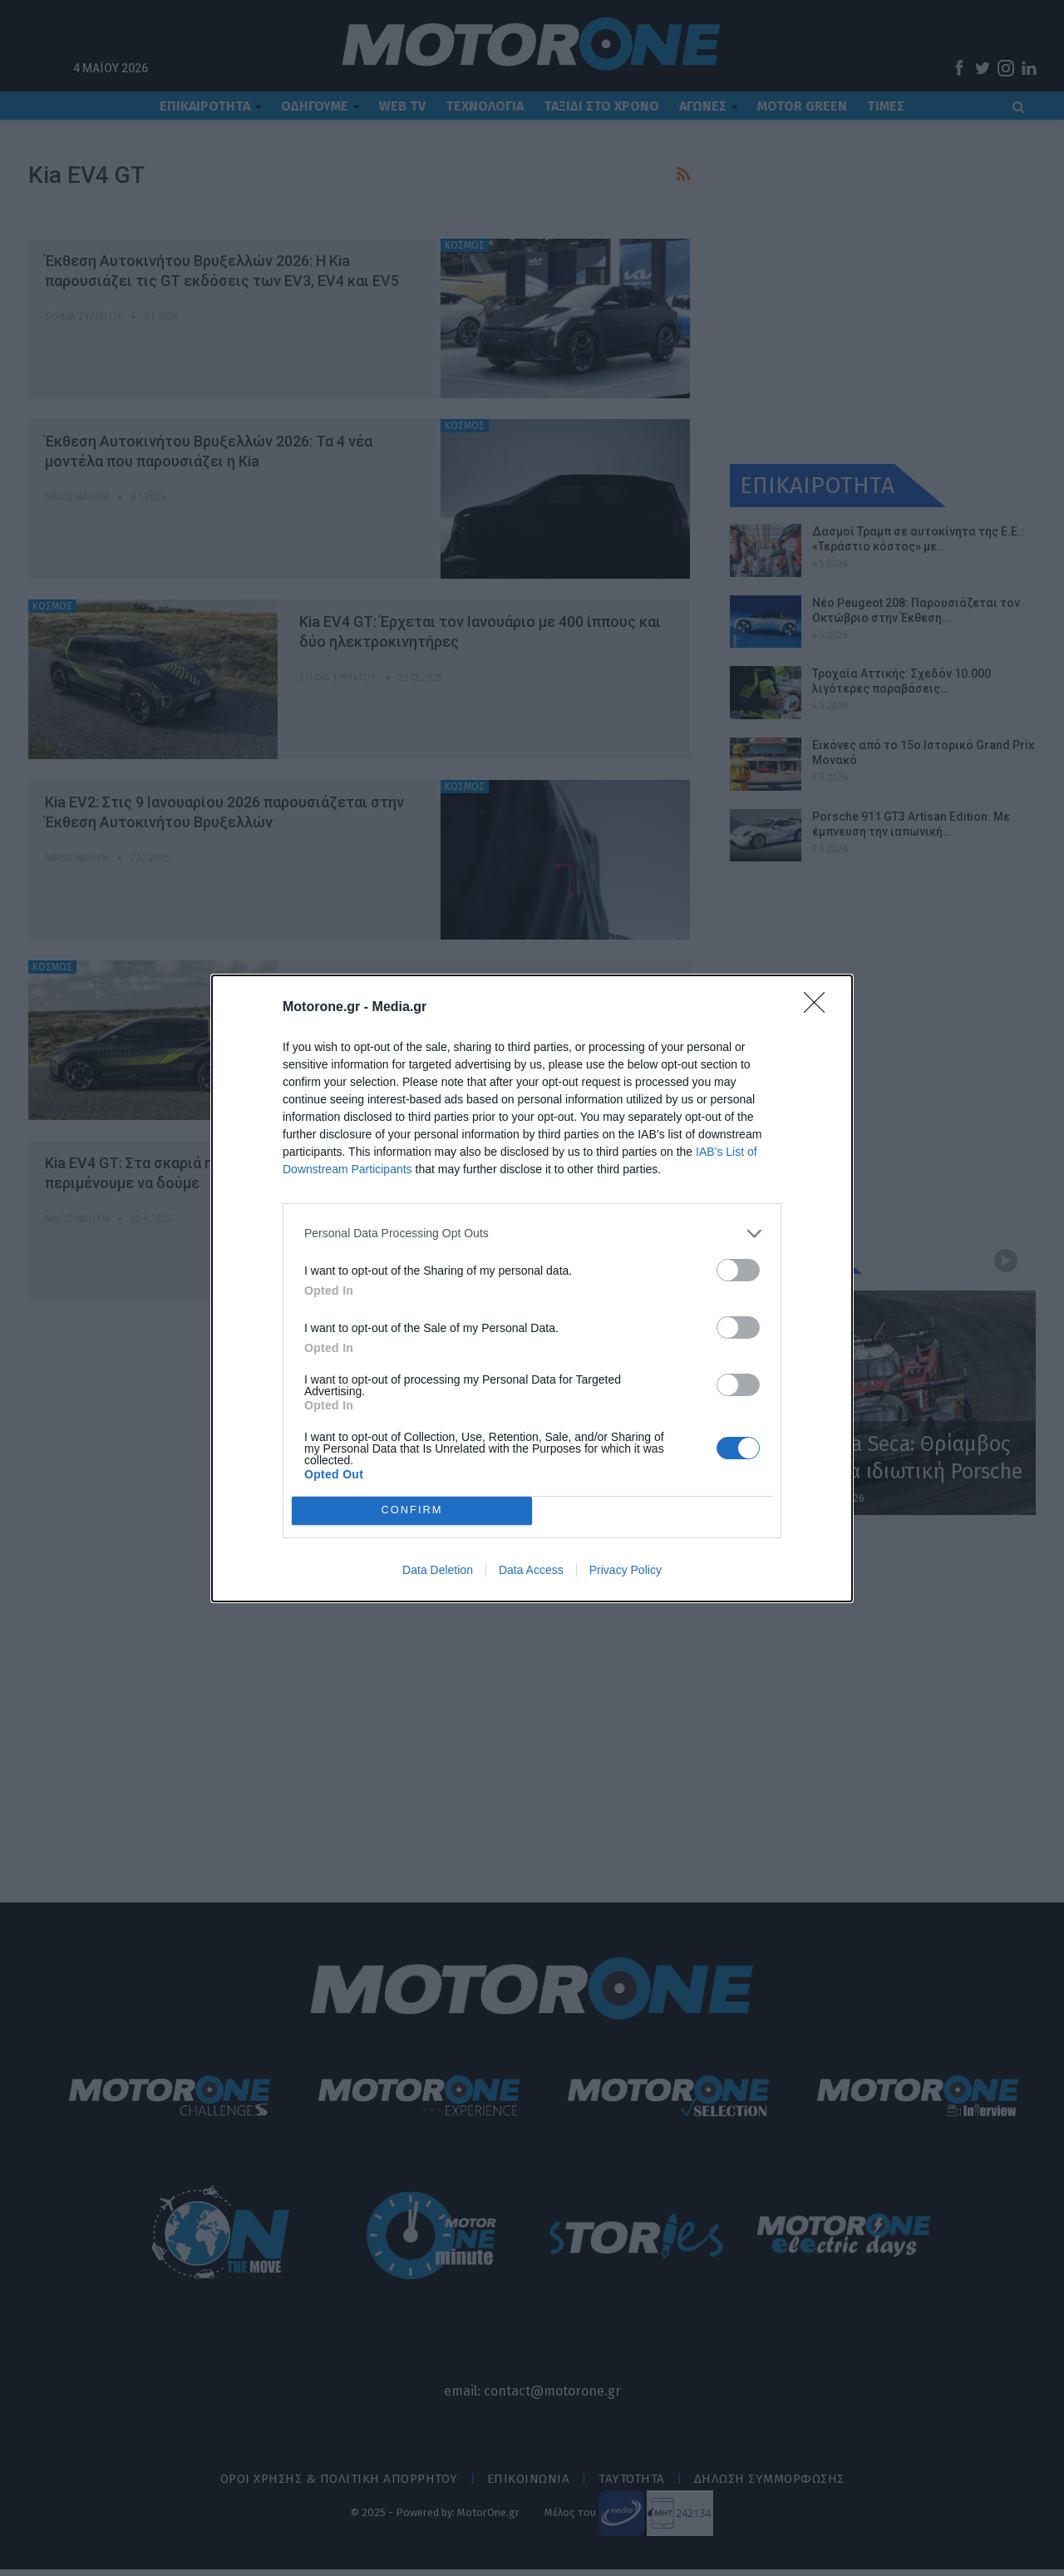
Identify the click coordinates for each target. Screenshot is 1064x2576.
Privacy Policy (625, 1570)
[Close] (819, 1008)
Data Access (531, 1570)
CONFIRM (412, 1510)
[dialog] (532, 1288)
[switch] (738, 1270)
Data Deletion (437, 1570)
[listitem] (532, 1233)
